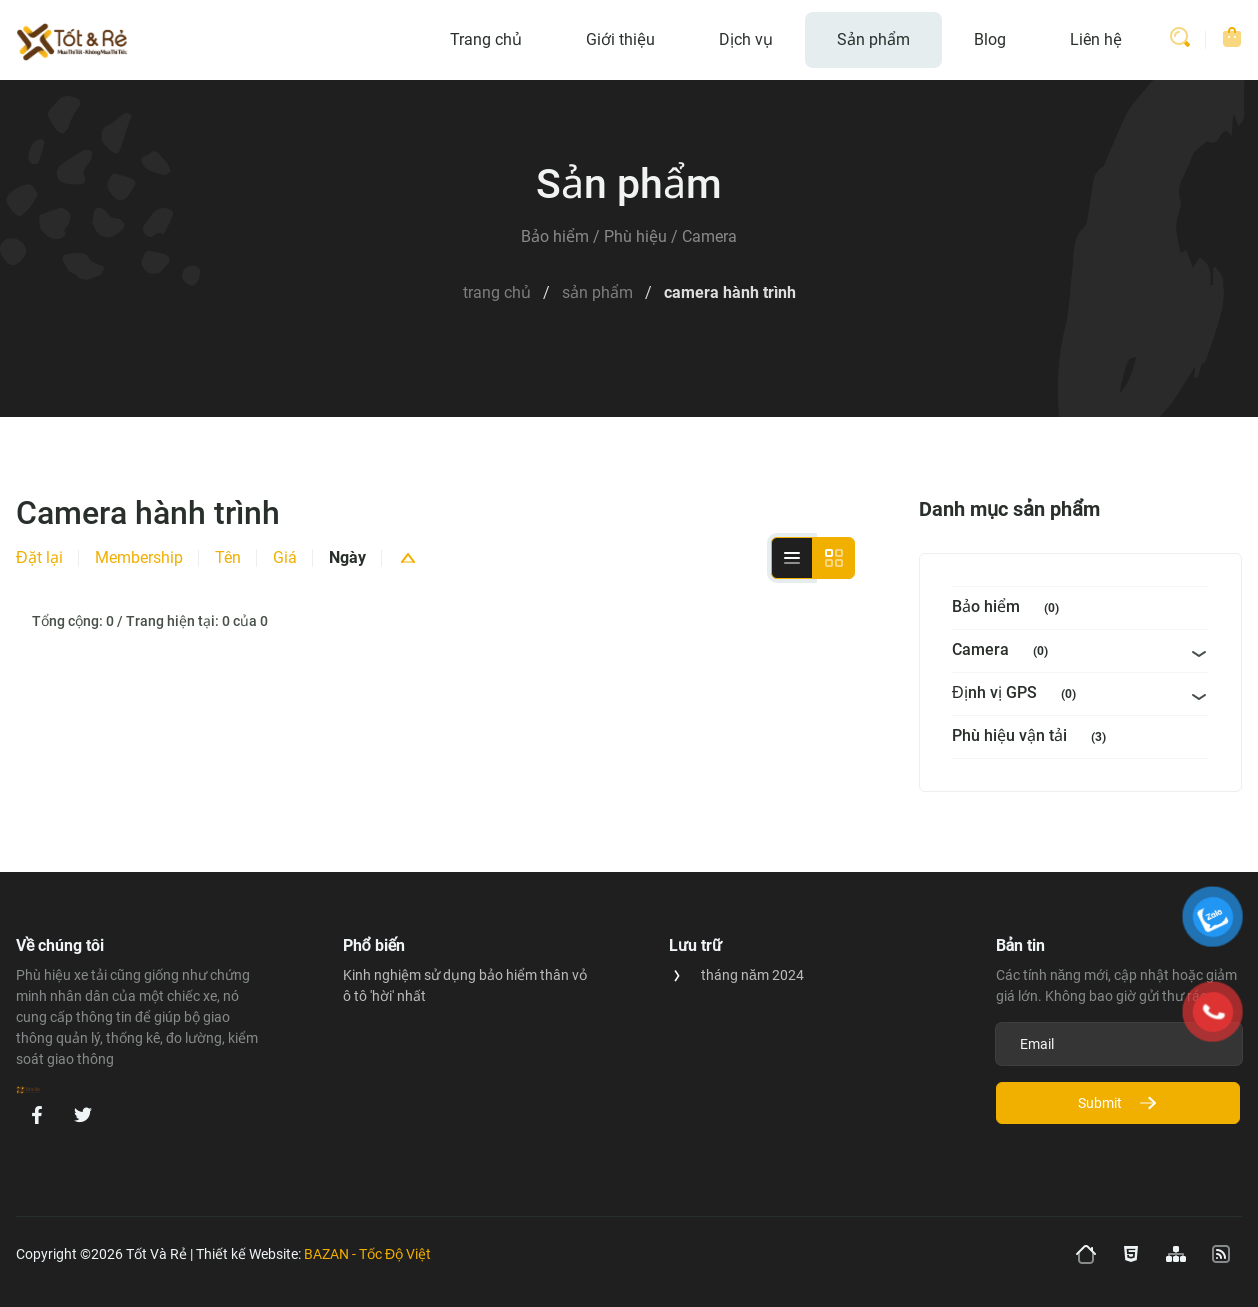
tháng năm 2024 (752, 975)
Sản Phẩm (597, 292)
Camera (1004, 651)
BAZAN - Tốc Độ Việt (367, 1254)
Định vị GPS (1018, 694)
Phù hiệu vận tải (1033, 737)
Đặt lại (39, 557)
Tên (228, 557)
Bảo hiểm (1009, 608)
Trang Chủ (497, 292)
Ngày (347, 557)
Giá (285, 557)
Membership (139, 557)
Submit (1118, 1103)
